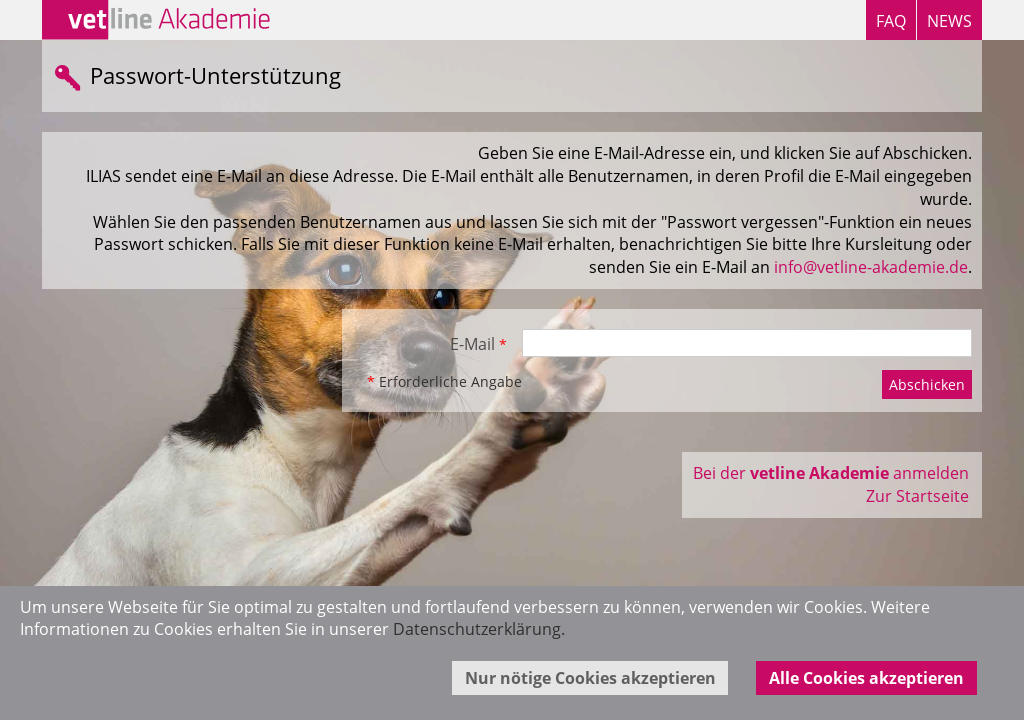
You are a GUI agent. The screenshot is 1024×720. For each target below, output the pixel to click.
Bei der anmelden (831, 473)
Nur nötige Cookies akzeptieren (590, 678)
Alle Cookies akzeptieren (866, 678)
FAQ (891, 21)
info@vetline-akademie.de (871, 267)
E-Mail (478, 344)
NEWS (949, 21)
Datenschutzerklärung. (479, 629)
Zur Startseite (917, 496)
